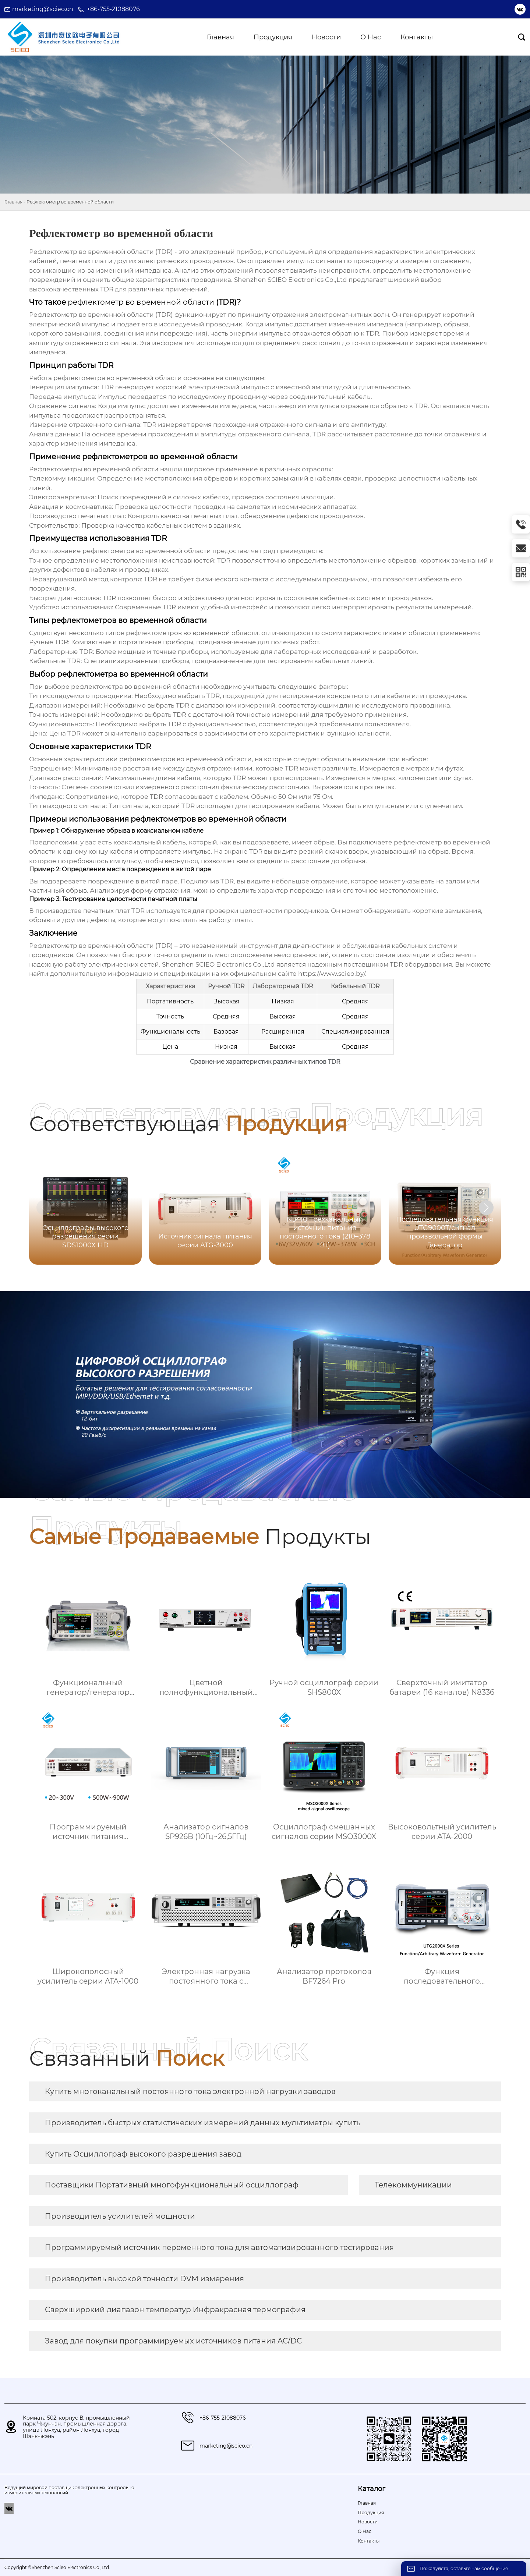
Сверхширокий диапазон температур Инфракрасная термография (175, 2309)
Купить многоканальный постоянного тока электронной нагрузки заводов (190, 2091)
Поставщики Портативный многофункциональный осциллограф (171, 2184)
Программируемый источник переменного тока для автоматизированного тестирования (219, 2247)
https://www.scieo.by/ (331, 973)
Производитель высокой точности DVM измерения (144, 2278)
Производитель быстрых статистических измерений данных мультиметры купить (202, 2122)
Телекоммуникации (413, 2184)
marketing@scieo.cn (42, 9)
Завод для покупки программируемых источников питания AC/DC (173, 2340)
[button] (486, 1207)
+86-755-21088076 (113, 9)
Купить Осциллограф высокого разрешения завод (143, 2154)
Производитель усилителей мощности (120, 2216)
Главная (13, 202)
